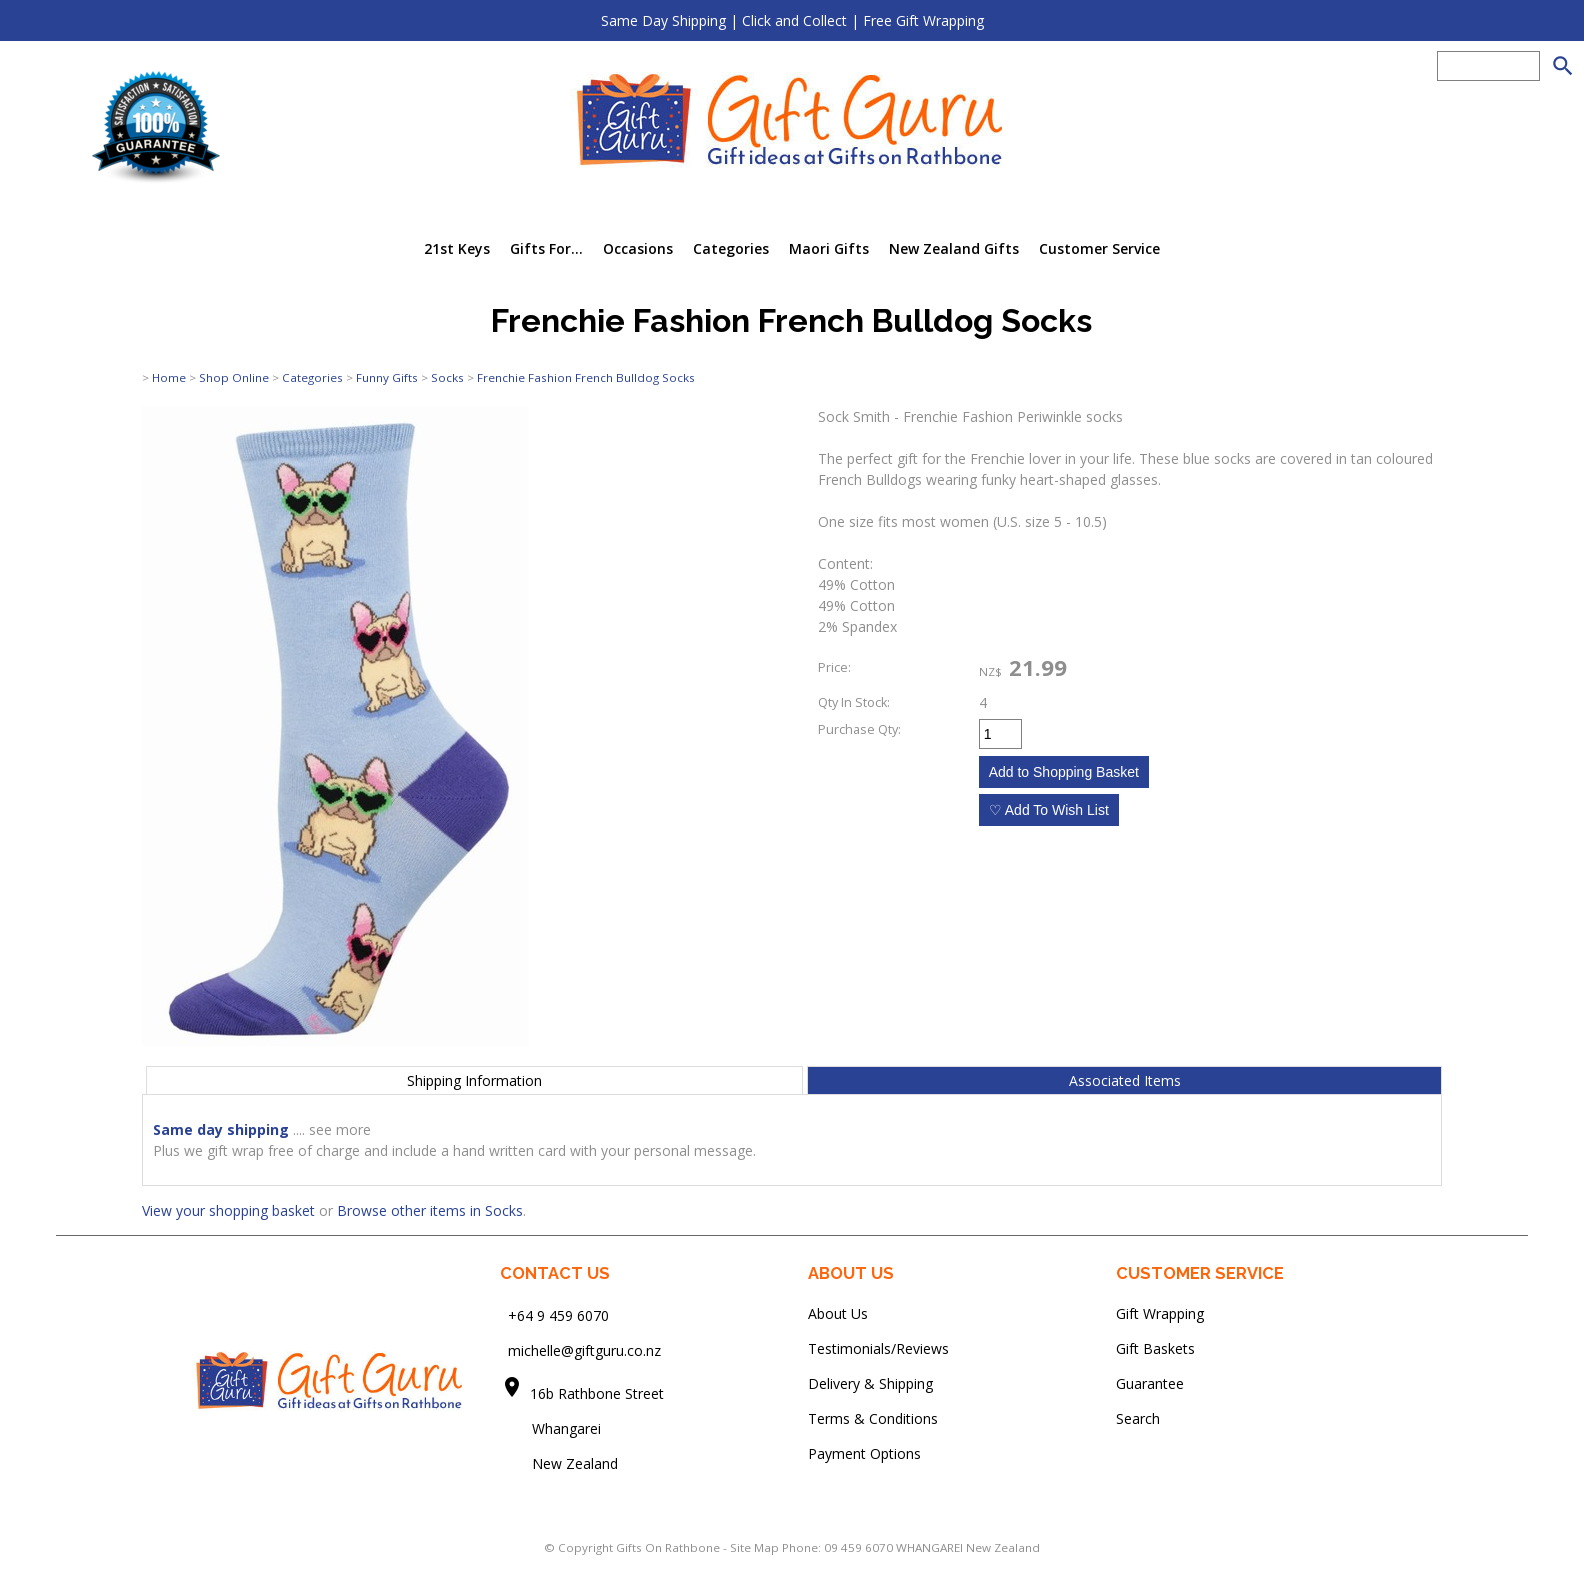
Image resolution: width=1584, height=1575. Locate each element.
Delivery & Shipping (870, 1383)
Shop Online (234, 377)
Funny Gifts (387, 377)
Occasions (638, 248)
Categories (731, 248)
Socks (447, 377)
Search (1138, 1418)
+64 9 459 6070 (558, 1315)
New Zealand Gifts (954, 248)
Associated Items (1125, 1080)
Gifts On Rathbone (669, 1547)
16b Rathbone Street (599, 1393)
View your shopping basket (228, 1210)
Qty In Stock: (854, 702)
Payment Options (864, 1453)
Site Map (754, 1547)
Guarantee (1150, 1383)
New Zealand (559, 1463)
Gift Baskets (1155, 1348)
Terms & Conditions (873, 1418)
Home (169, 377)
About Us (838, 1313)
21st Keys (457, 248)
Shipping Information (474, 1080)
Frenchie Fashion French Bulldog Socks (586, 377)
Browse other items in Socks (430, 1210)
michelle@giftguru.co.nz (584, 1350)
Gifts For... (546, 248)
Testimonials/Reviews (878, 1348)
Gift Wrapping (1160, 1313)
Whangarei (552, 1428)
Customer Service (1099, 248)
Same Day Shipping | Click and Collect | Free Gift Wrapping (792, 20)
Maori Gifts (829, 248)
